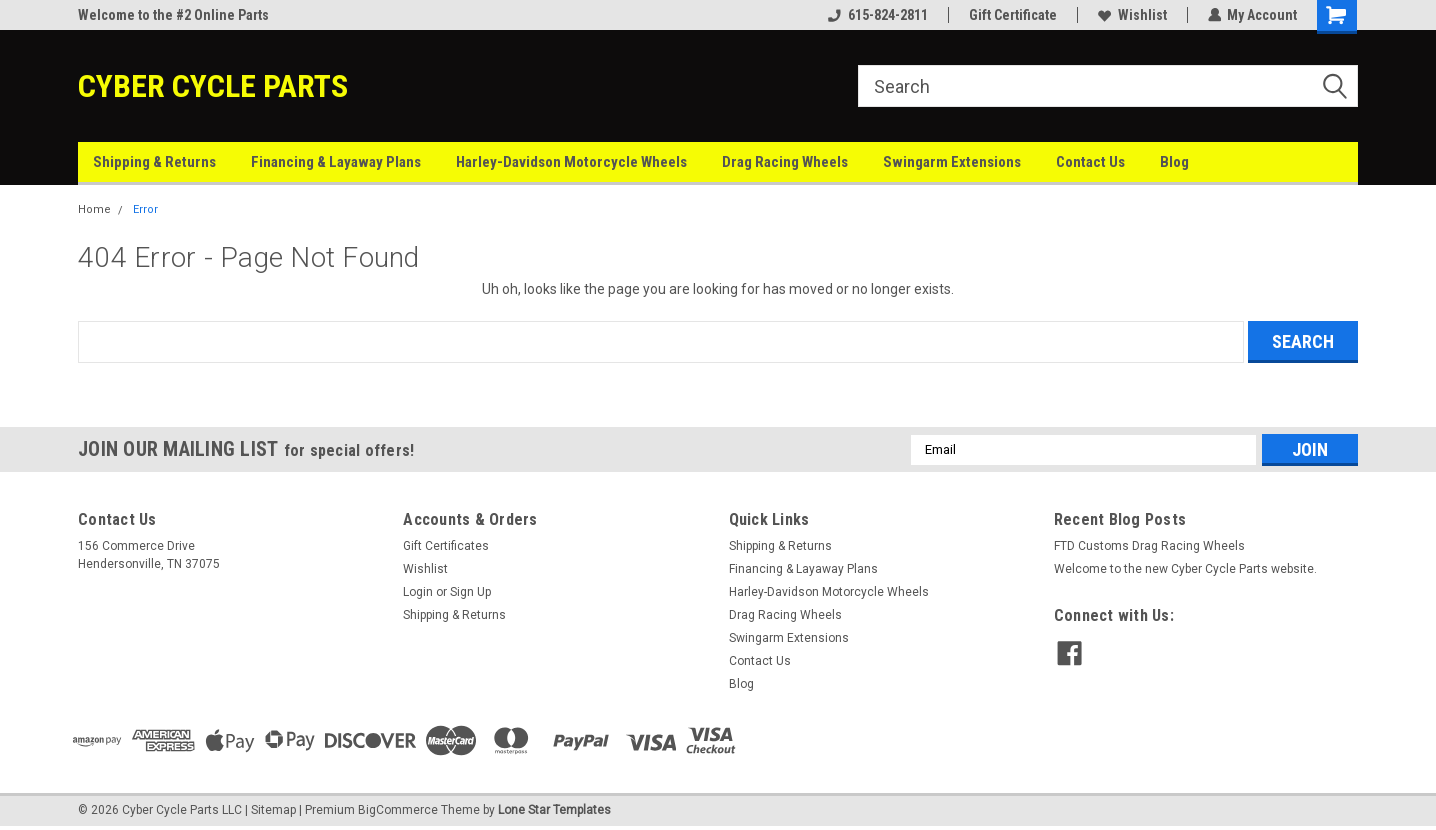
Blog (1174, 162)
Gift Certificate (1012, 15)
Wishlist (1131, 15)
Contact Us (1090, 162)
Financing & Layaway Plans (336, 162)
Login (418, 592)
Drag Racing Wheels (785, 162)
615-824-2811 (877, 15)
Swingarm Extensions (952, 162)
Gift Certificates (446, 546)
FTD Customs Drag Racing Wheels (1149, 546)
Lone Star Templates (554, 810)
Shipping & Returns (154, 162)
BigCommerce (398, 810)
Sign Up (470, 592)
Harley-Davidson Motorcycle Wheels (571, 162)
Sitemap (273, 810)
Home (94, 209)
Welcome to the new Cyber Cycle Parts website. (1185, 569)
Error (145, 209)
